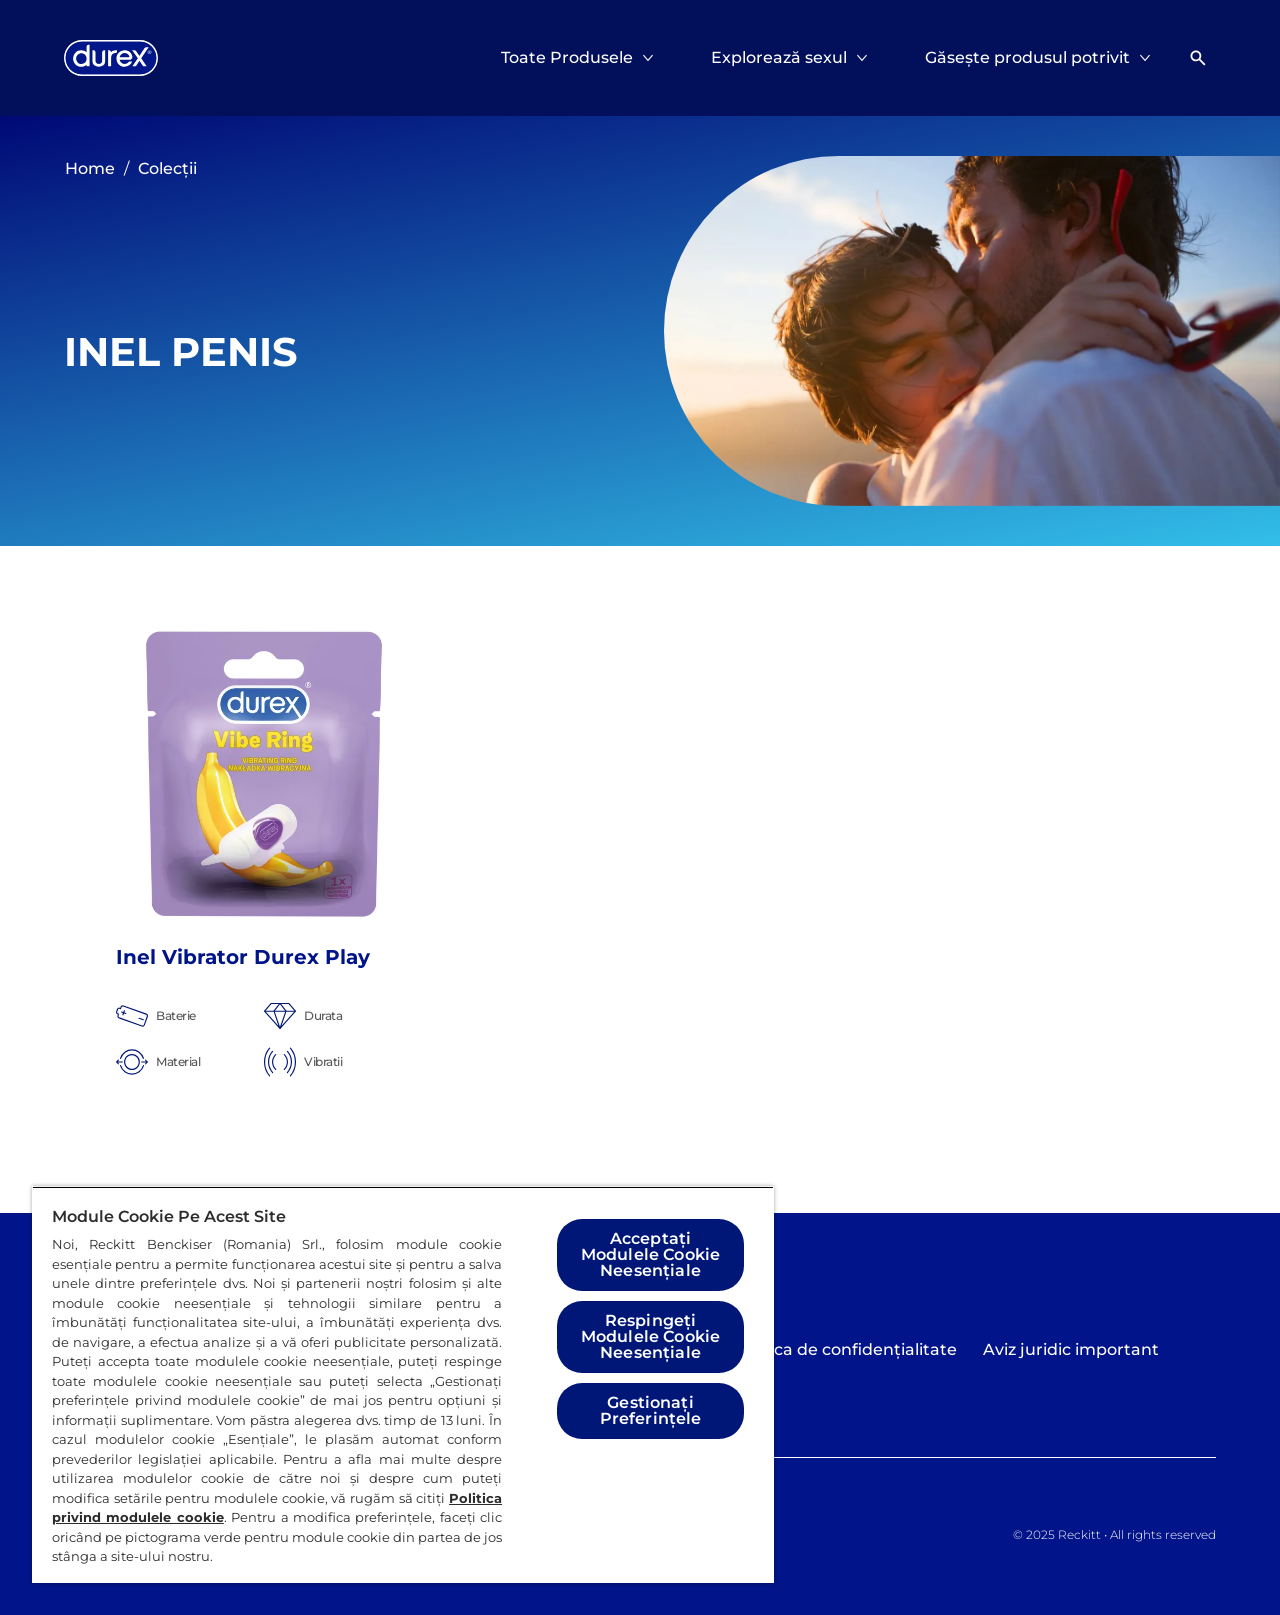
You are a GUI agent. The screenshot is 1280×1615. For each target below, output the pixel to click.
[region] (403, 1384)
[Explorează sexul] (779, 58)
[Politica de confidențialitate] (845, 1350)
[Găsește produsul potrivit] (1027, 58)
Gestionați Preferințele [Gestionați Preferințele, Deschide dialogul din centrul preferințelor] (651, 1410)
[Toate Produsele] (567, 58)
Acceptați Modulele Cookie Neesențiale (650, 1254)
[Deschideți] (1198, 58)
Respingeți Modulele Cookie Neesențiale (650, 1336)
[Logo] (111, 58)
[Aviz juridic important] (1071, 1350)
